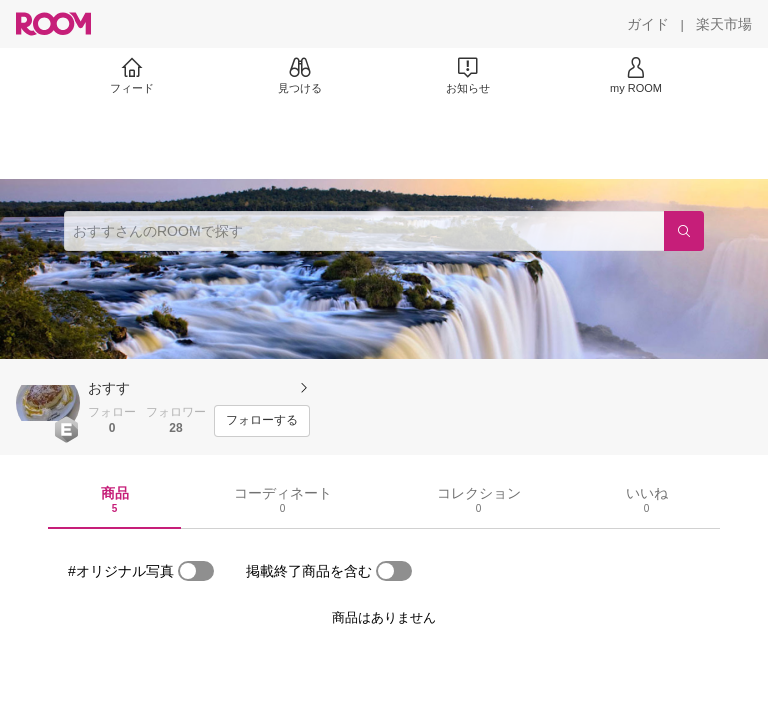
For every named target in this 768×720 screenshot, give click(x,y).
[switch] (196, 571)
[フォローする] (262, 421)
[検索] (684, 231)
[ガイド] (648, 24)
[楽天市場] (724, 24)
